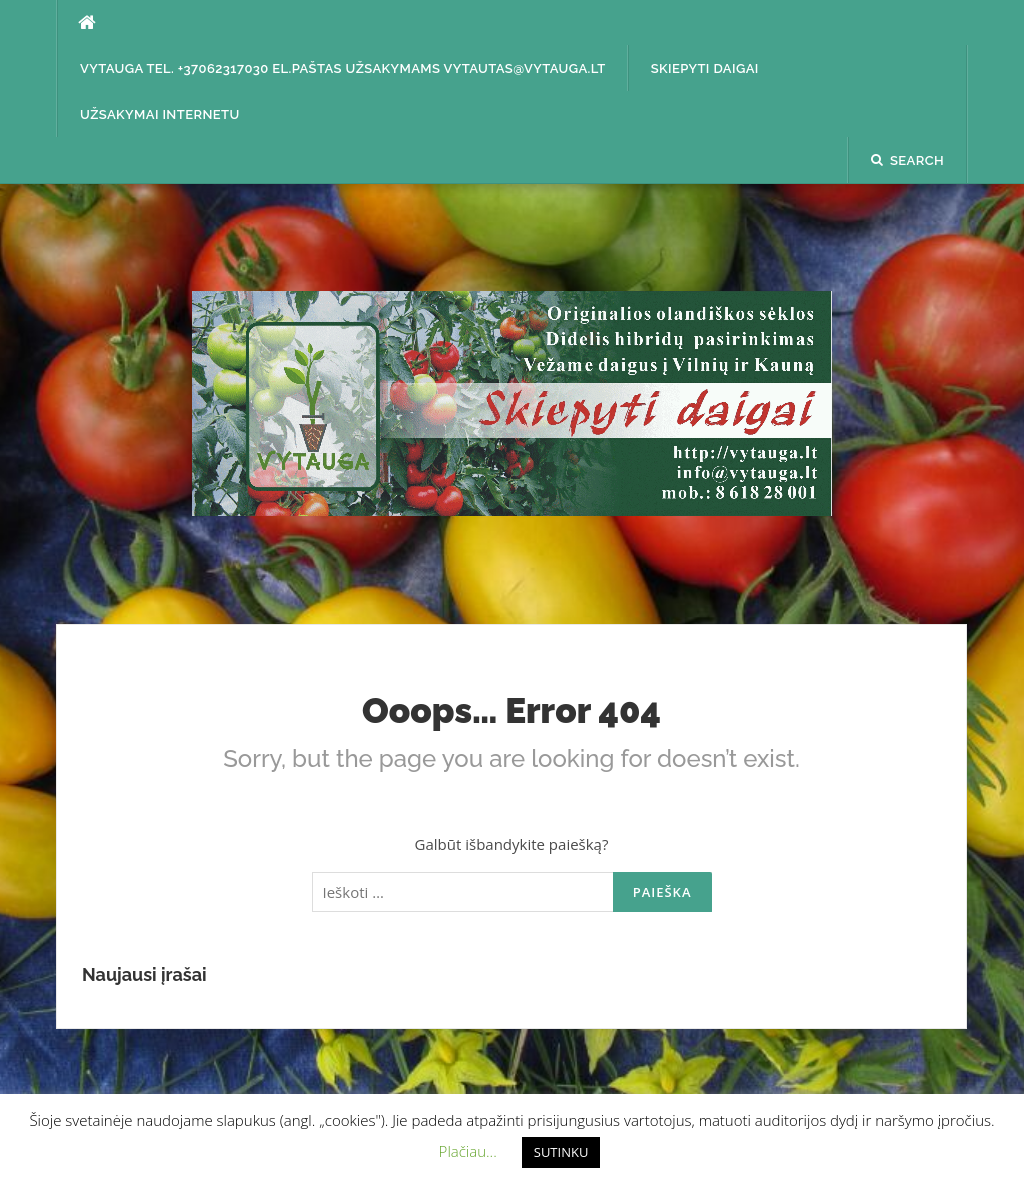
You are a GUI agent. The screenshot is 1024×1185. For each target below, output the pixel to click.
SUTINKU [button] (561, 1152)
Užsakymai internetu (160, 114)
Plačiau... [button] (468, 1151)
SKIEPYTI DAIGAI (705, 68)
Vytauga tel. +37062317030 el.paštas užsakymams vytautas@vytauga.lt (343, 68)
